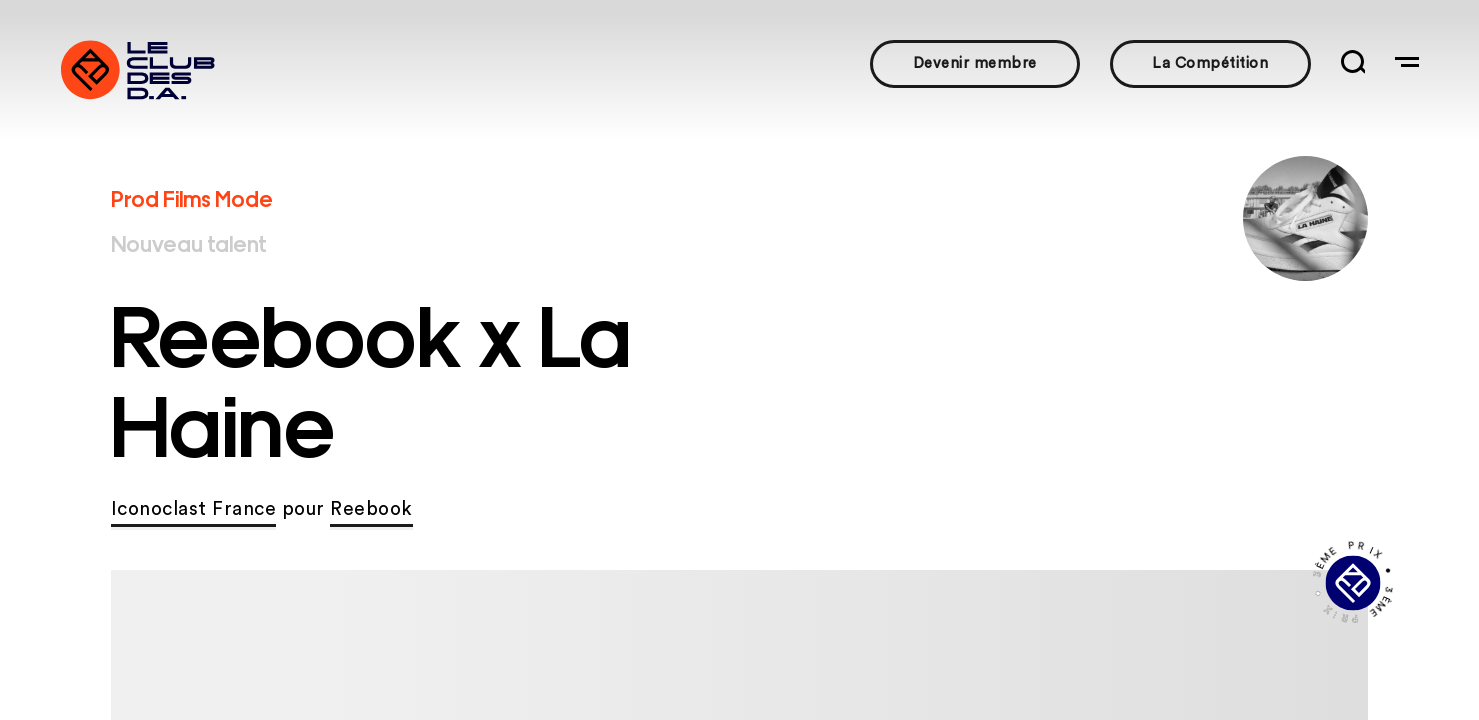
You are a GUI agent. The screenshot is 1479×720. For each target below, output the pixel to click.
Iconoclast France (194, 509)
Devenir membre (975, 63)
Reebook (371, 509)
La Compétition (1210, 63)
